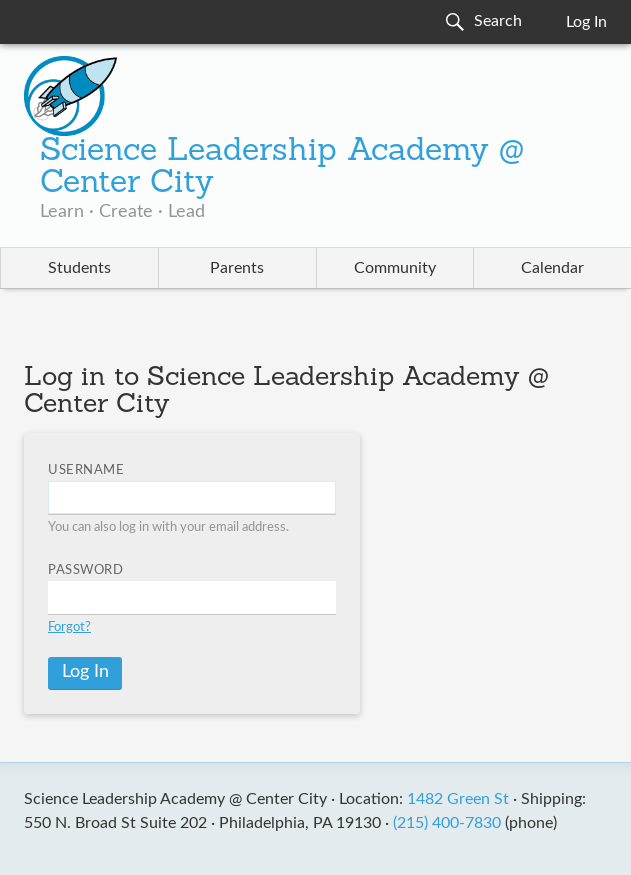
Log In (586, 22)
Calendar (552, 268)
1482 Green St (458, 799)
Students (79, 268)
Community (395, 268)
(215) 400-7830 (447, 823)
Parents (237, 268)
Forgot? (69, 627)
